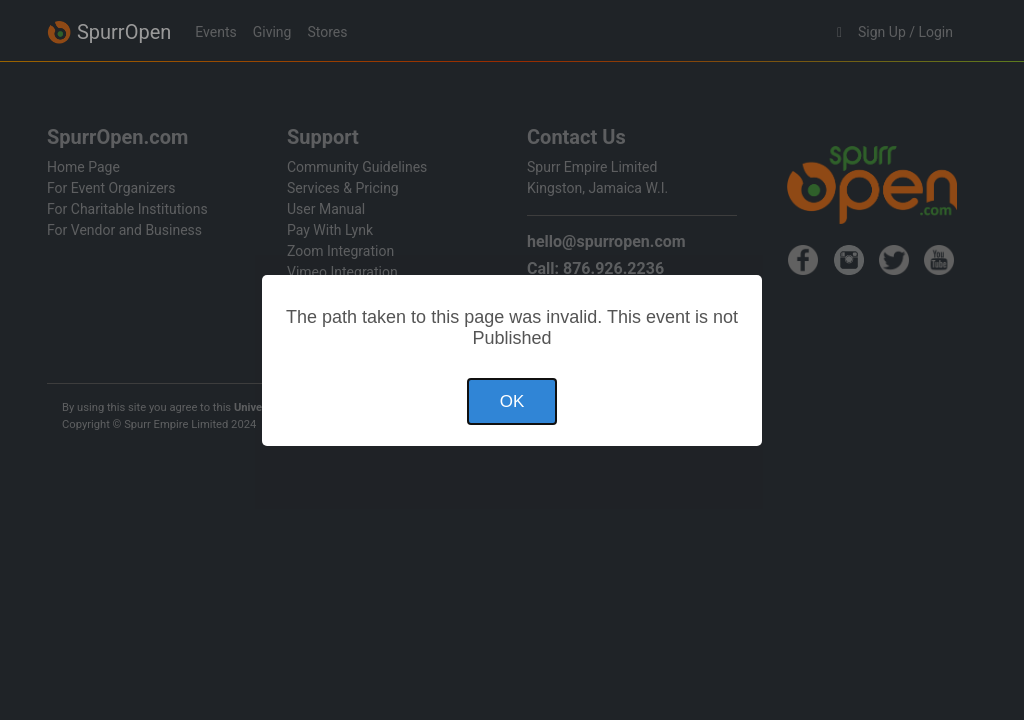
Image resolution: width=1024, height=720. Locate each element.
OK (512, 401)
